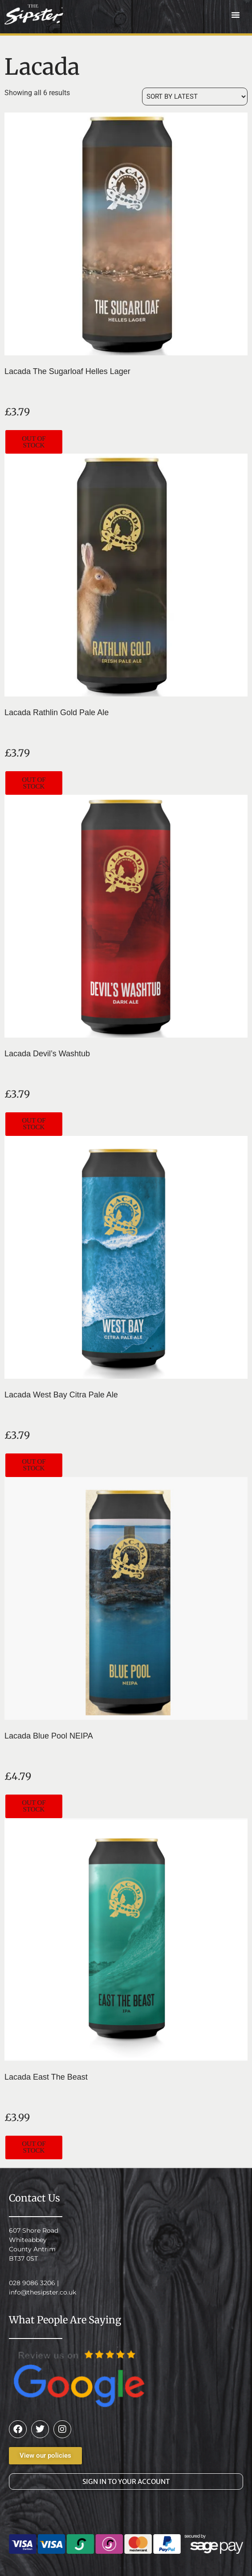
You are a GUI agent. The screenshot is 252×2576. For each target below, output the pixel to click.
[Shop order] (195, 96)
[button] (235, 14)
